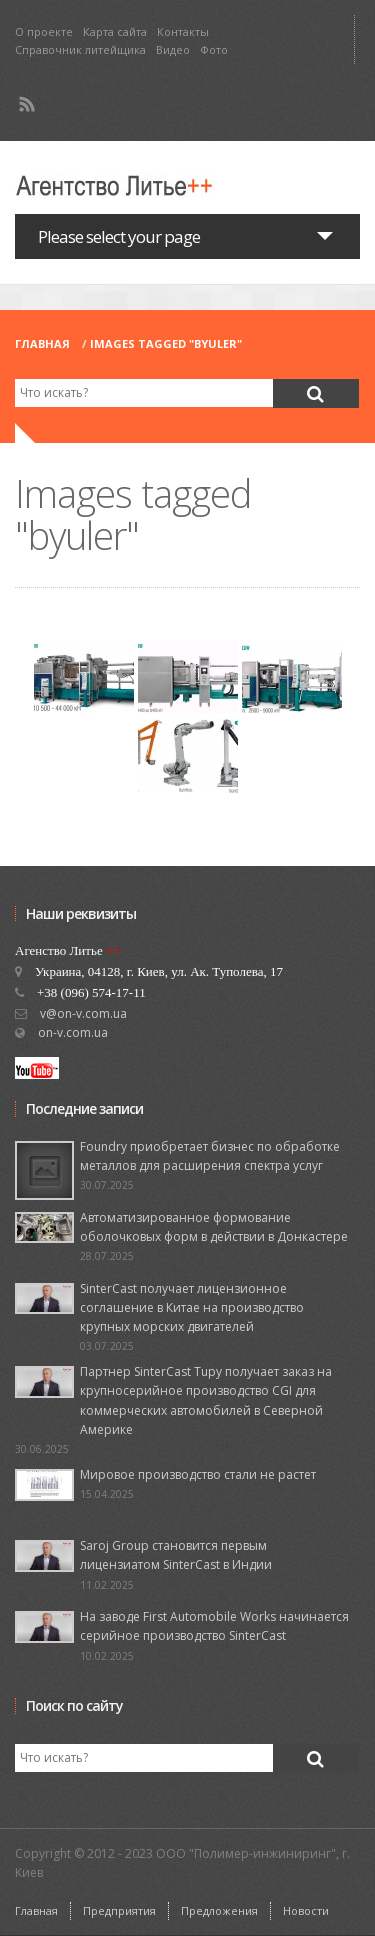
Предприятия (119, 1910)
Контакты (183, 31)
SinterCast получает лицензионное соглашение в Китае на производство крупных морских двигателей (192, 1307)
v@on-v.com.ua (83, 1013)
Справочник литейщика (80, 49)
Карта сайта (115, 31)
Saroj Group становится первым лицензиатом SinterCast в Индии (176, 1555)
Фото (214, 49)
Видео (173, 49)
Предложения (219, 1910)
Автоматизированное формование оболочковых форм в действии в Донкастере (214, 1227)
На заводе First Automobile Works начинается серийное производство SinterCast (214, 1626)
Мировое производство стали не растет (198, 1474)
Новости (306, 1910)
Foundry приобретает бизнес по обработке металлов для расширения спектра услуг (210, 1156)
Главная (42, 343)
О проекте (44, 31)
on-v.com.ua (73, 1032)
